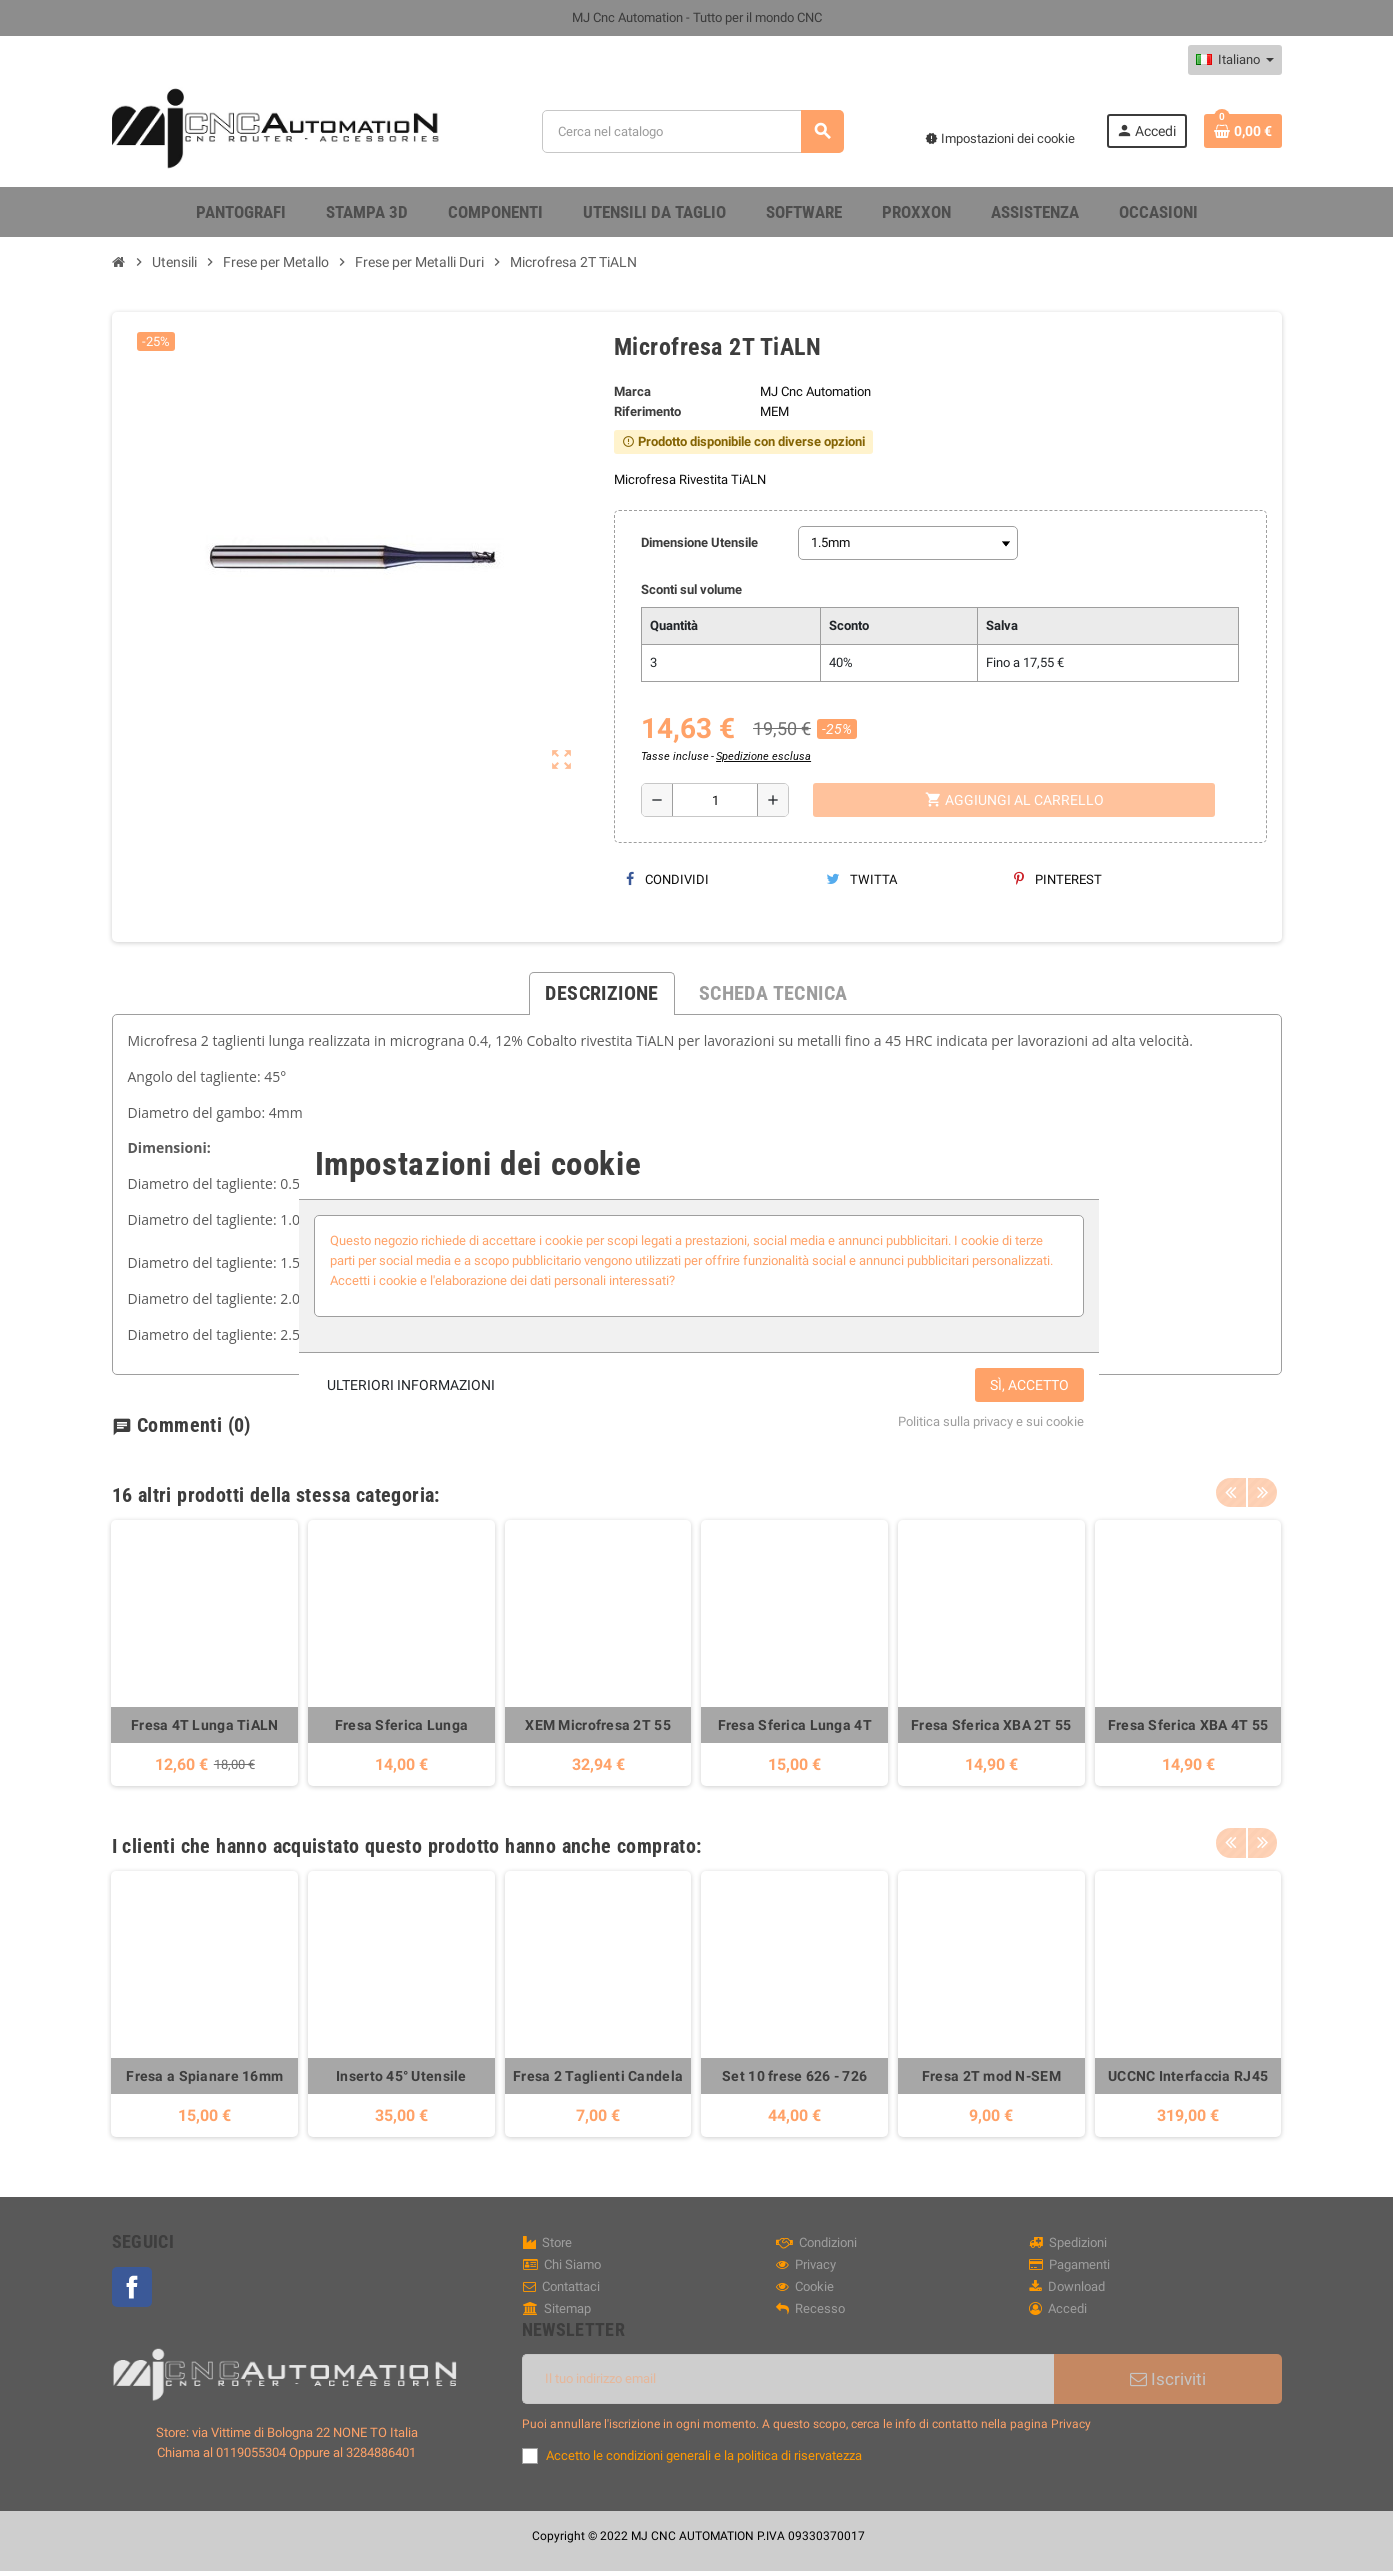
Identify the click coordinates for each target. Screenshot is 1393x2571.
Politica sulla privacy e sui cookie (991, 1421)
